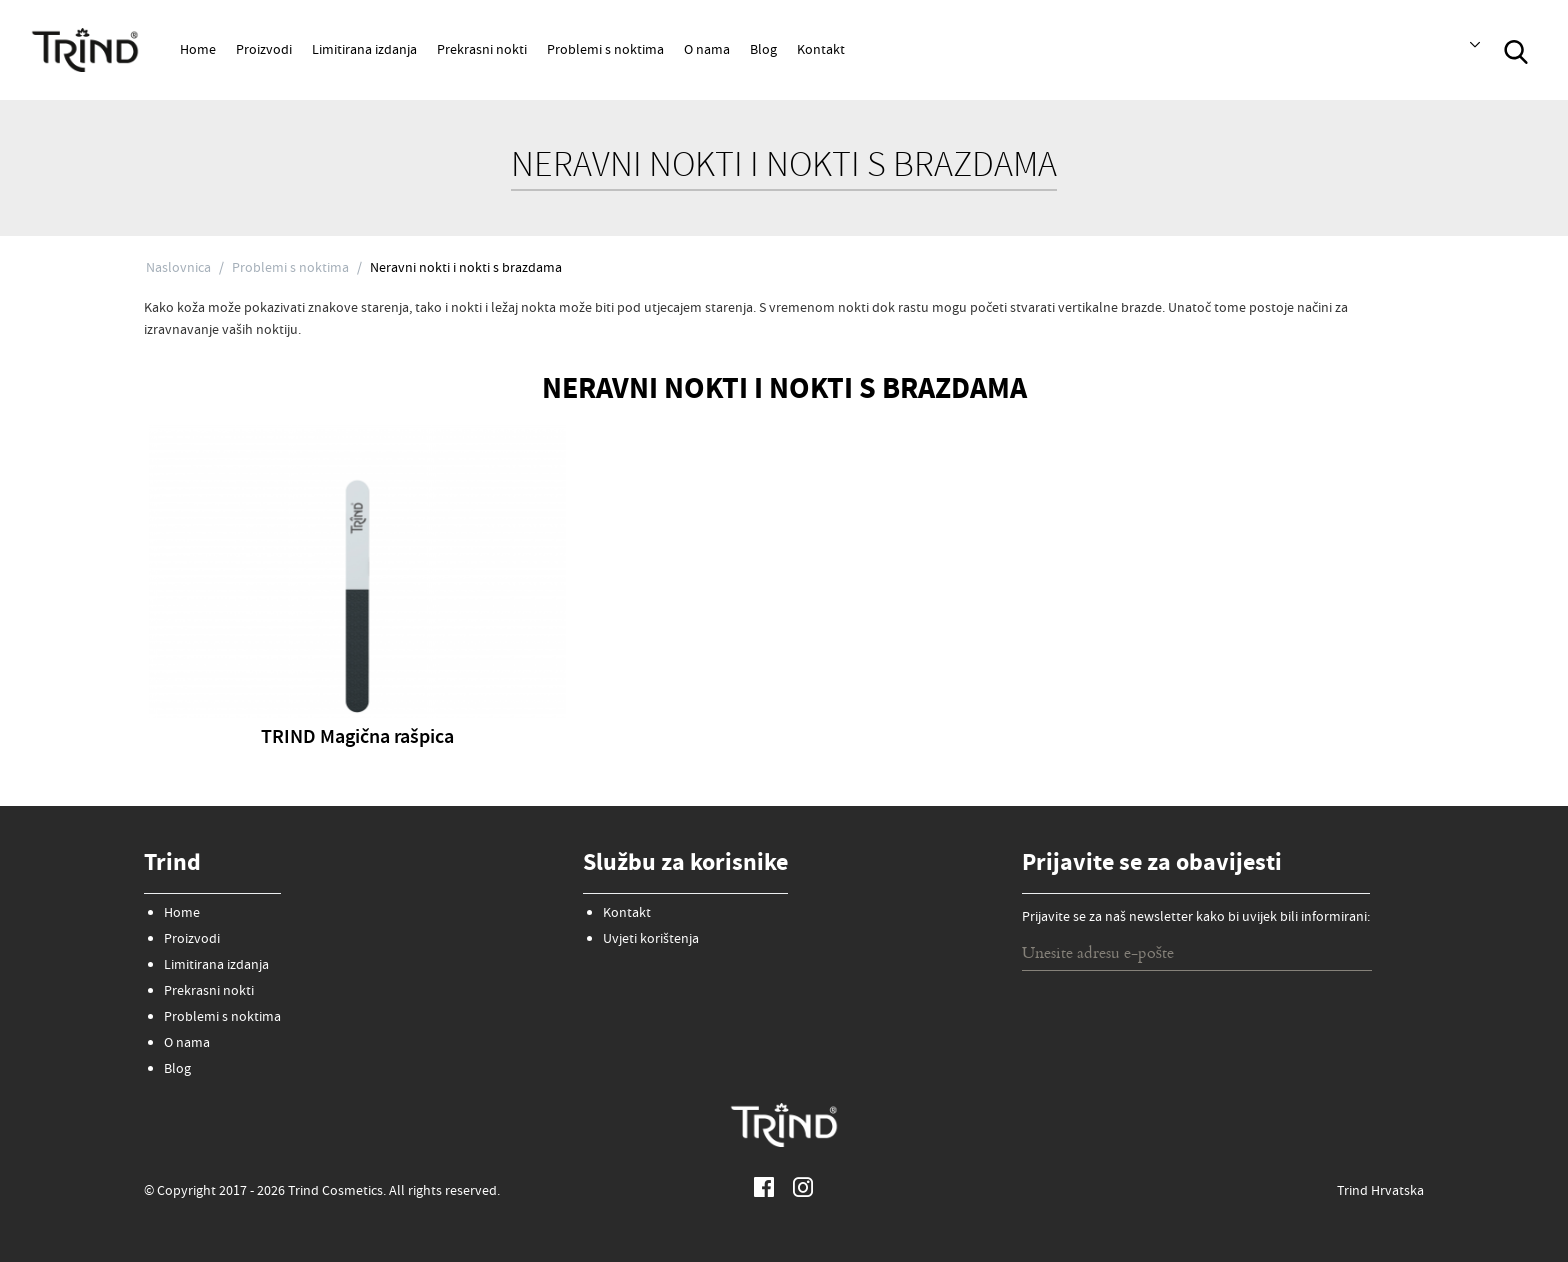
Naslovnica (178, 269)
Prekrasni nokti (482, 51)
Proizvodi (264, 51)
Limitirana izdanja (364, 51)
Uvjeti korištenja (651, 940)
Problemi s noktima (605, 51)
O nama (707, 51)
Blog (763, 51)
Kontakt (821, 51)
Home (198, 51)
